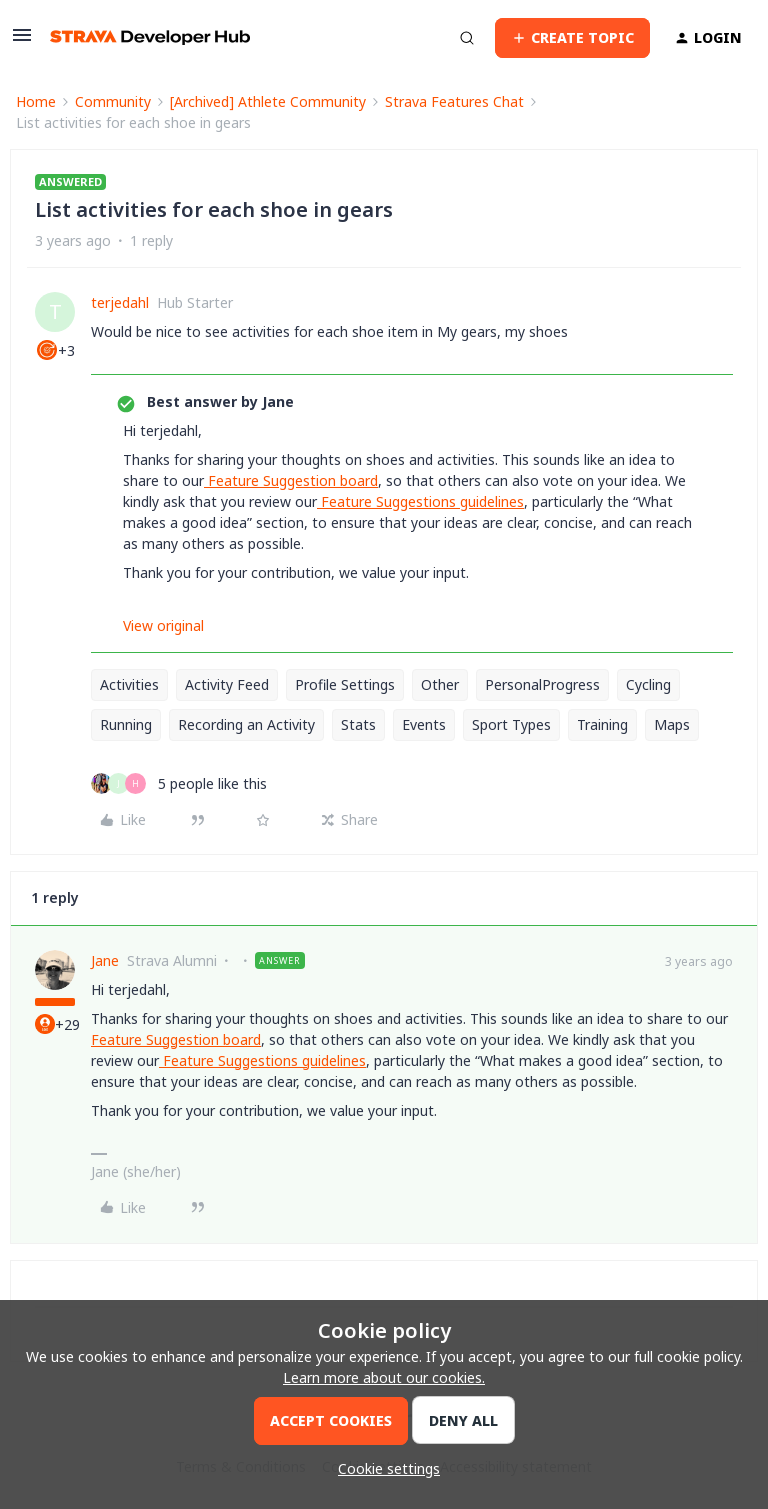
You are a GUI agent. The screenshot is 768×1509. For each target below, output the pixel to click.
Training (602, 724)
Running (126, 724)
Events (424, 724)
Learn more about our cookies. (384, 1377)
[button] (22, 41)
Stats (358, 724)
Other (440, 684)
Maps (672, 724)
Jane (105, 960)
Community (113, 101)
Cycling (648, 684)
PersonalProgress (542, 684)
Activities (129, 684)
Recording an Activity (246, 724)
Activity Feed (227, 684)
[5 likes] (179, 783)
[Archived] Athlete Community (268, 101)
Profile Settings (345, 684)
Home (36, 101)
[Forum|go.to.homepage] (150, 37)
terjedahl (120, 302)
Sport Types (511, 724)
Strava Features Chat (454, 101)
